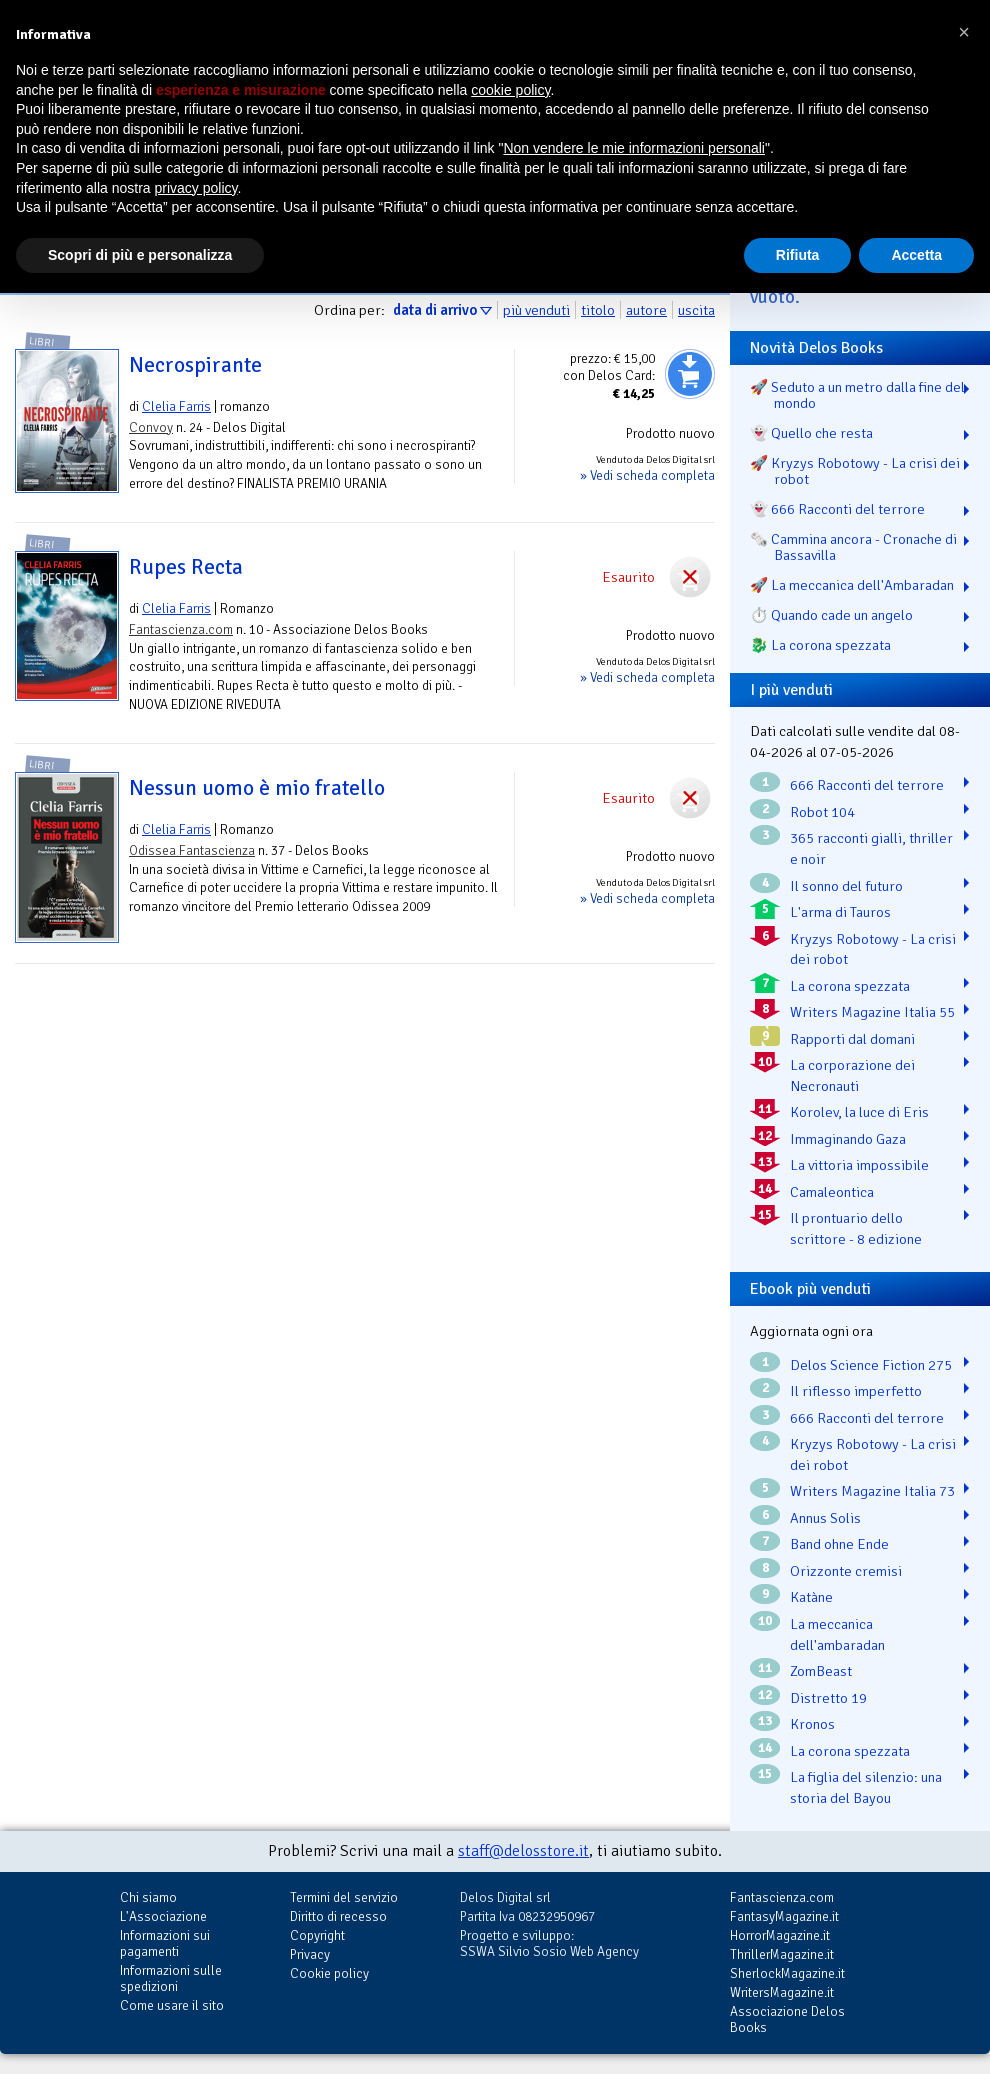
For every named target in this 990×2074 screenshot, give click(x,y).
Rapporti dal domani (852, 1039)
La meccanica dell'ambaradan (837, 1634)
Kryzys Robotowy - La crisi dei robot (873, 949)
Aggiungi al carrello (690, 374)
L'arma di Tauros (840, 912)
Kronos (812, 1724)
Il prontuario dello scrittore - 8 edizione (856, 1228)
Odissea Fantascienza (192, 850)
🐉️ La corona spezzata (820, 645)
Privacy (310, 1954)
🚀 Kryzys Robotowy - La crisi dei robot (855, 471)
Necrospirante (195, 365)
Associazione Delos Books (787, 2019)
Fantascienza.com (181, 629)
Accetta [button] (916, 255)
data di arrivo (435, 310)
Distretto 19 (828, 1698)
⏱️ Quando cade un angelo (831, 615)
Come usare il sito (172, 2005)
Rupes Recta (186, 567)
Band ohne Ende (839, 1544)
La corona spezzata (850, 986)
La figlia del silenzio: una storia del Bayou (866, 1787)
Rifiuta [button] (798, 255)
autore (646, 310)
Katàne (811, 1597)
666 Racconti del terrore (867, 785)
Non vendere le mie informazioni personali (633, 148)
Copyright (317, 1935)
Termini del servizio (344, 1897)
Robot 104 (822, 812)
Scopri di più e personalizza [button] (140, 255)
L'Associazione (163, 1916)
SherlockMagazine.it (787, 1973)
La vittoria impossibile (859, 1165)
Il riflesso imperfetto (856, 1391)
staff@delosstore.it (523, 1851)
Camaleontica (832, 1192)
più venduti (536, 310)
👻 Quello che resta (811, 433)
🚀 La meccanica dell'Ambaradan (852, 585)
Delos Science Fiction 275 (871, 1365)
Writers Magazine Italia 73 (872, 1491)
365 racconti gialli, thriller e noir (871, 848)
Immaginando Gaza (848, 1139)
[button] (964, 32)
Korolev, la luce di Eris (859, 1112)
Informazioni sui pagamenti (165, 1943)
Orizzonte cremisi (846, 1571)
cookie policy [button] (510, 90)
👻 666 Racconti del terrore (837, 509)
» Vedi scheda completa (647, 475)
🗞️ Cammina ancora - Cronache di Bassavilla (853, 547)
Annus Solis (825, 1518)
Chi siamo (148, 1897)
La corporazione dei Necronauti (852, 1075)
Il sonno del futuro (846, 886)
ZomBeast (821, 1671)
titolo (598, 310)
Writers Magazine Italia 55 (872, 1012)
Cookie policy (329, 1973)
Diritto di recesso (338, 1916)
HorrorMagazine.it (780, 1935)
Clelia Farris (176, 406)
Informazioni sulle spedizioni (171, 1978)
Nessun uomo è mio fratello (257, 788)
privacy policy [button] (196, 188)
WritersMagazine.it (782, 1992)
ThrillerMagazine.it (782, 1954)
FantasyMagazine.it (784, 1916)
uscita (696, 310)
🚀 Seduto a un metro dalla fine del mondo (857, 395)
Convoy (151, 427)
